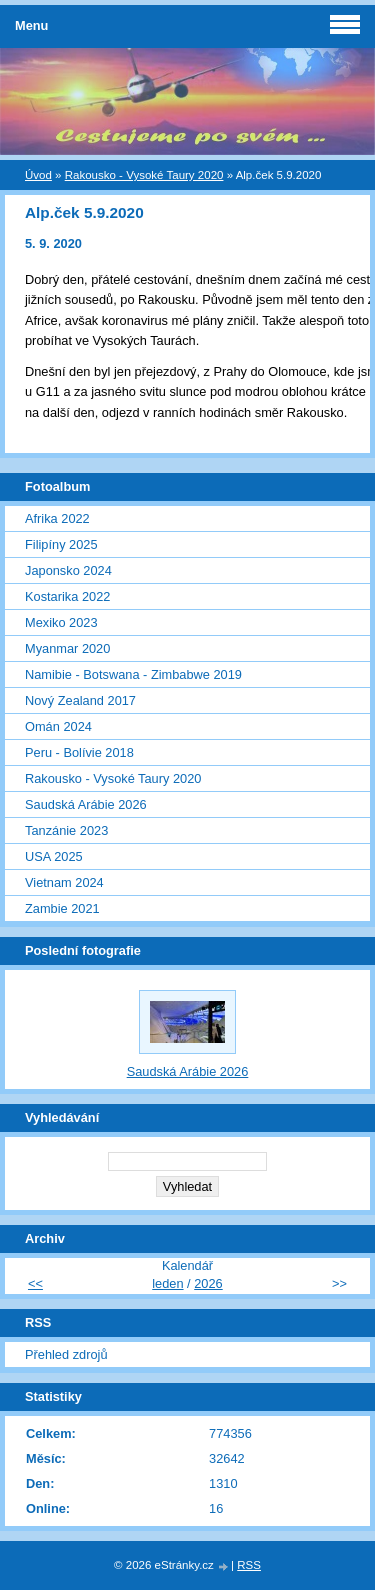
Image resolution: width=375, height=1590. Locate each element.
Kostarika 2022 (67, 596)
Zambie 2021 (62, 908)
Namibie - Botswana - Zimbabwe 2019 (133, 674)
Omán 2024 (58, 726)
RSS (249, 1565)
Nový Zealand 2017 (80, 700)
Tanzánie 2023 (66, 830)
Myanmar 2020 (67, 648)
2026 (208, 1283)
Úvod (38, 175)
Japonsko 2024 (68, 570)
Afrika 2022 (57, 518)
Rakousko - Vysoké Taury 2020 (144, 175)
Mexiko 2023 (61, 622)
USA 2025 (54, 856)
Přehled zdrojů (66, 1354)
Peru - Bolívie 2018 (79, 752)
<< (35, 1283)
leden (167, 1283)
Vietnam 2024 (64, 882)
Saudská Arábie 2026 (86, 804)
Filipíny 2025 (61, 544)
